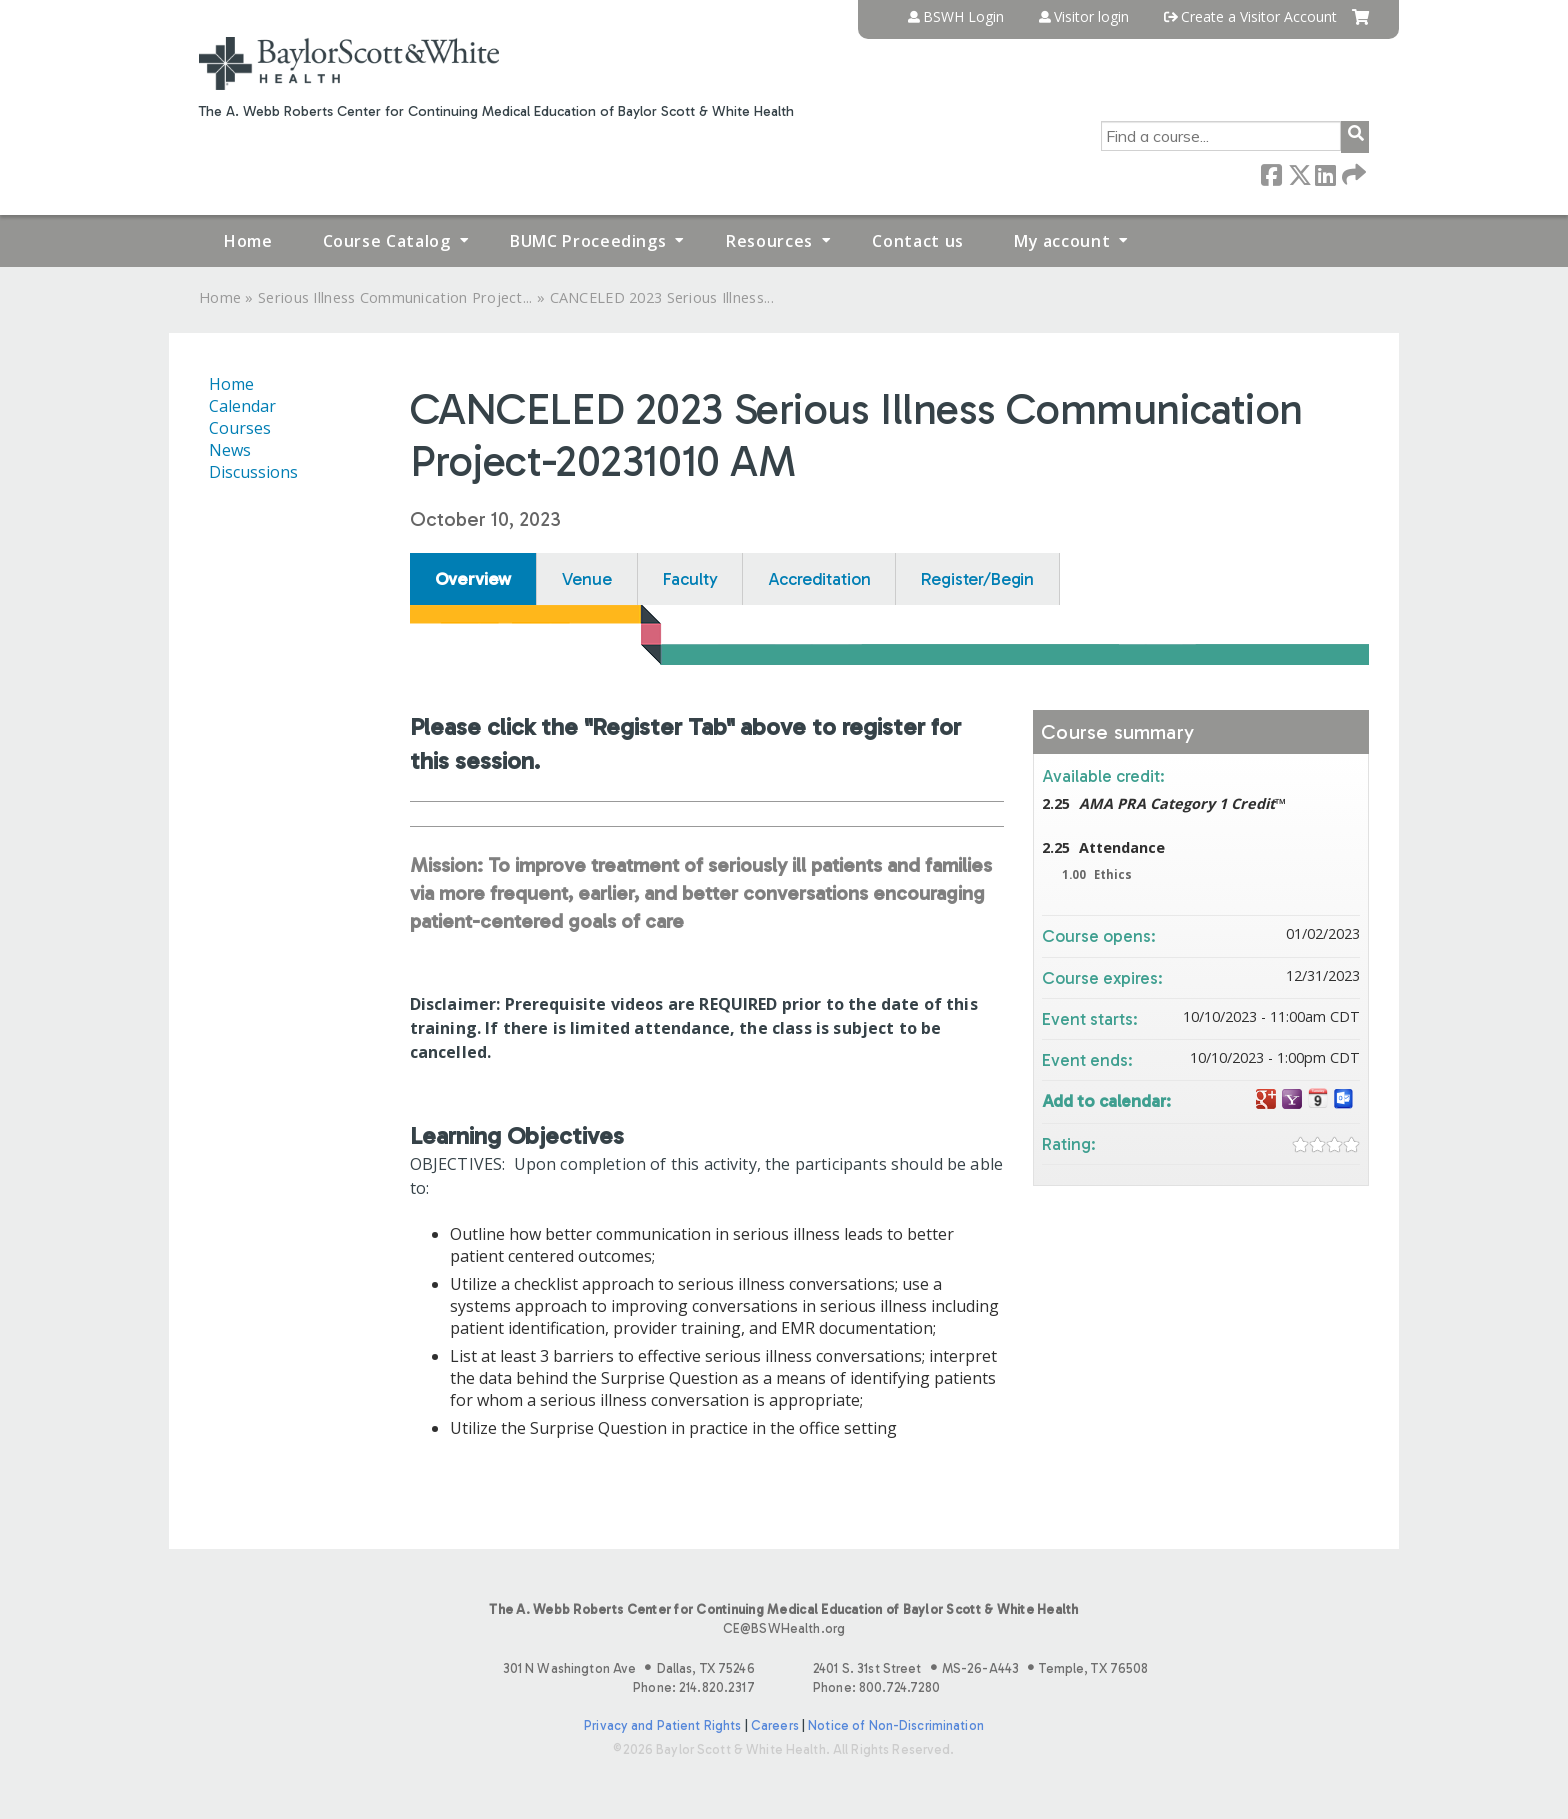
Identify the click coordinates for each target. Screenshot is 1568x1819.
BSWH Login (963, 17)
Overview (473, 579)
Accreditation (819, 579)
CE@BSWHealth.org (784, 1628)
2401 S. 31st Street (980, 1668)
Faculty (690, 579)
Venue (586, 579)
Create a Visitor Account (1259, 17)
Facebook (1271, 173)
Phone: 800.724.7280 (876, 1687)
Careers (775, 1725)
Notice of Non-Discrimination (896, 1725)
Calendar (242, 406)
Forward (1352, 173)
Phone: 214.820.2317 (693, 1687)
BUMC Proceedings (588, 241)
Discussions (253, 472)
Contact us (917, 241)
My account (1062, 241)
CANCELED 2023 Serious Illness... (662, 297)
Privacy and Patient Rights (662, 1725)
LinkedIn (1325, 173)
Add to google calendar (1266, 1099)
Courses (240, 428)
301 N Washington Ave (629, 1668)
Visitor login (1091, 17)
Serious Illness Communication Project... (395, 297)
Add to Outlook (1344, 1099)
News (230, 450)
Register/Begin (977, 579)
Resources (769, 241)
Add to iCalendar (1318, 1098)
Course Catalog (387, 241)
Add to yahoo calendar (1292, 1099)
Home (248, 241)
